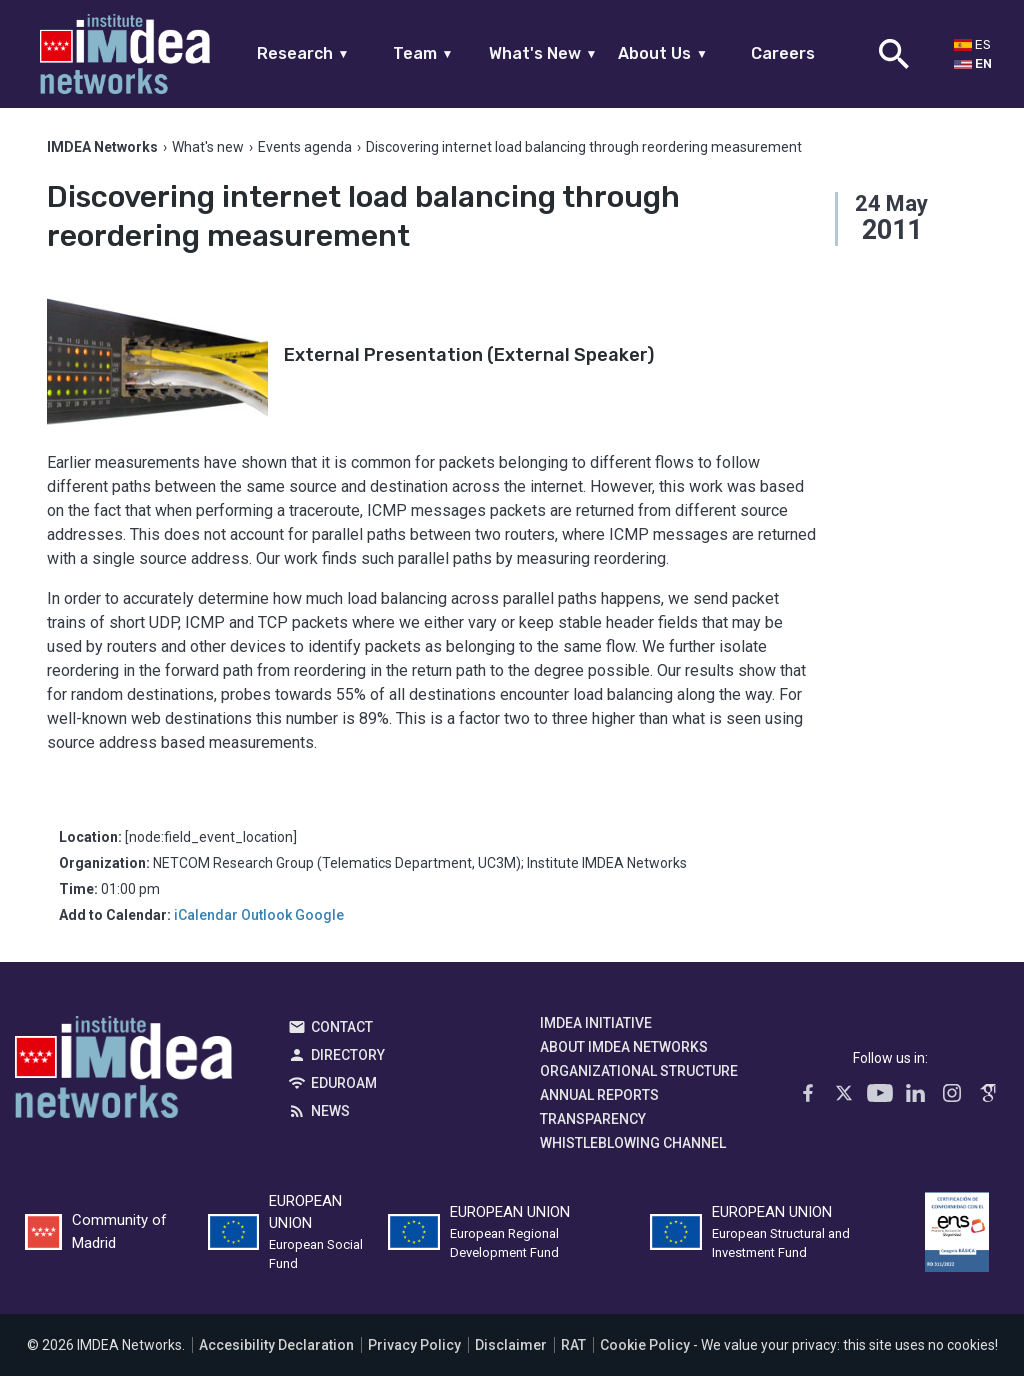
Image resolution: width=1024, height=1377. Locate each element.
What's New (543, 53)
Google (319, 916)
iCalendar (206, 916)
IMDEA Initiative (596, 1024)
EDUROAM (344, 1084)
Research (303, 53)
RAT (573, 1346)
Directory (348, 1056)
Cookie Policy (645, 1346)
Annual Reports (599, 1096)
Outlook (266, 916)
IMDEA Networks (123, 1073)
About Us (663, 53)
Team (423, 53)
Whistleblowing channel (633, 1144)
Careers (783, 53)
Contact (342, 1028)
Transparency (593, 1120)
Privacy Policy (414, 1346)
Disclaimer (511, 1346)
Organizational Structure (639, 1072)
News (330, 1112)
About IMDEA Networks (624, 1048)
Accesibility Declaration (276, 1346)
